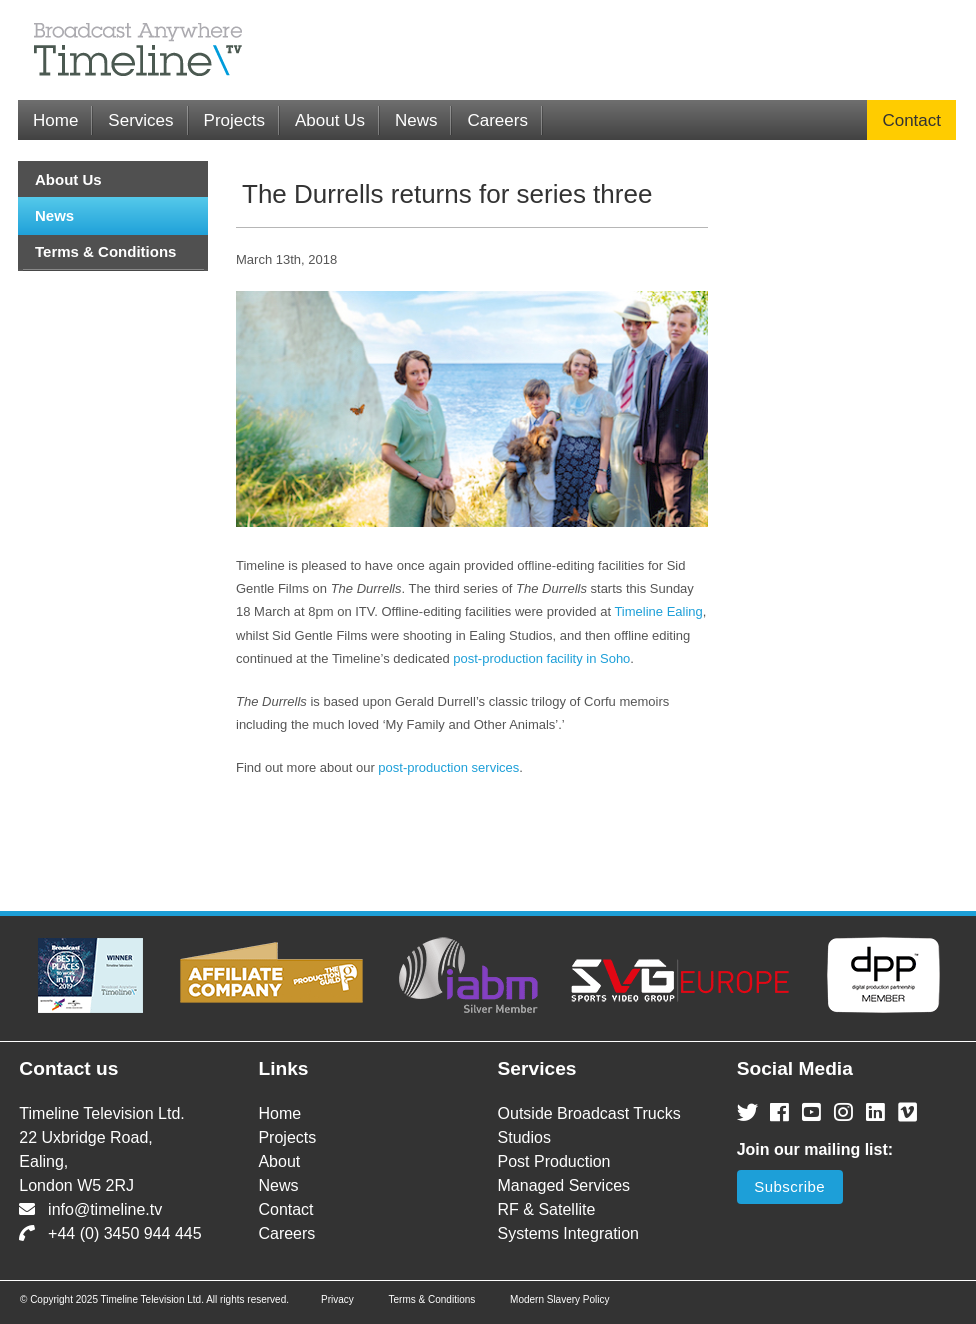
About (279, 1161)
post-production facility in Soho (541, 658)
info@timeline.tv (90, 1209)
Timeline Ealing (658, 611)
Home (55, 120)
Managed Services (564, 1185)
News (416, 120)
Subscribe (789, 1186)
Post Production (554, 1161)
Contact (911, 120)
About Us (330, 120)
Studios (524, 1137)
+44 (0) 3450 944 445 (110, 1233)
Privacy (337, 1299)
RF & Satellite (547, 1209)
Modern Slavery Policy (559, 1299)
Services (140, 120)
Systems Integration (568, 1233)
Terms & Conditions (105, 251)
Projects (234, 120)
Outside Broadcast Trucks (589, 1113)
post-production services (448, 767)
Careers (497, 120)
